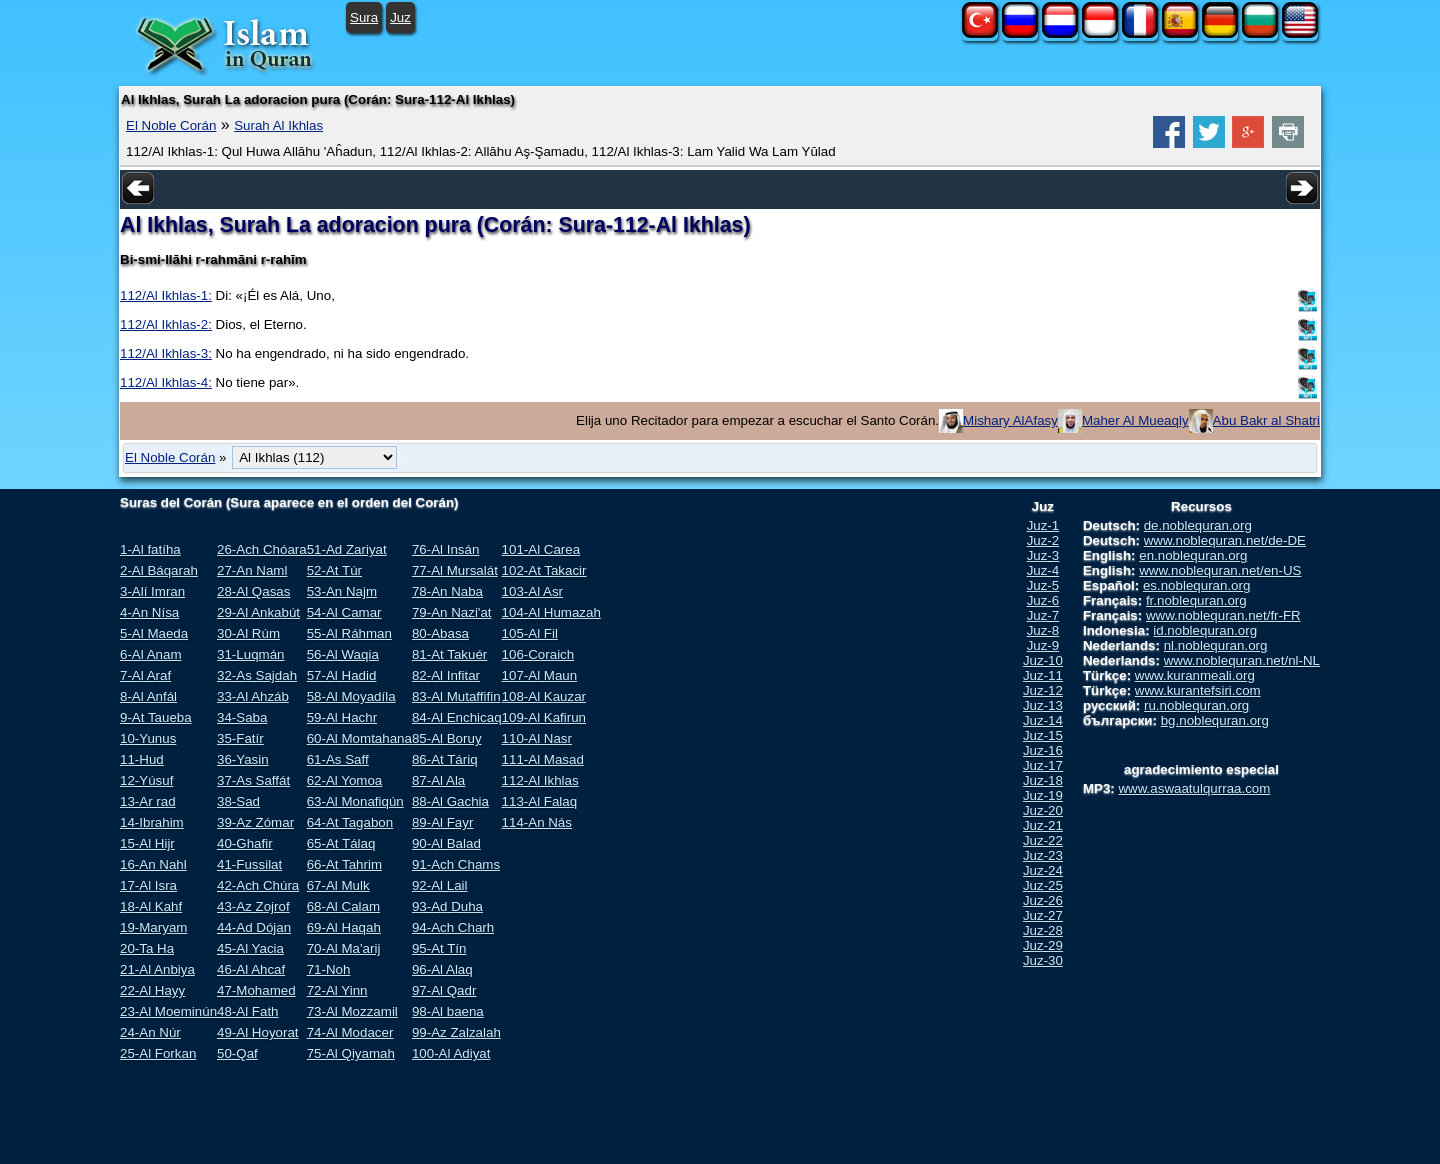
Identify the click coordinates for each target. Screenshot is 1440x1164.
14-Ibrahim (152, 822)
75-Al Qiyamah (351, 1053)
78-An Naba (447, 591)
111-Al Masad (543, 759)
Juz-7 (1043, 615)
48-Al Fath (248, 1011)
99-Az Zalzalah (456, 1032)
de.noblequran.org (1198, 525)
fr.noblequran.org (1196, 600)
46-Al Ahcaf (251, 969)
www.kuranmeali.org (1195, 675)
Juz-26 (1043, 900)
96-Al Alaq (442, 969)
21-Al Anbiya (157, 969)
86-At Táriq (445, 759)
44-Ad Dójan (254, 927)
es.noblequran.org (1196, 585)
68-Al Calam (343, 906)
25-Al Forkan (158, 1053)
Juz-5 (1043, 585)
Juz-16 (1043, 750)
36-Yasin (243, 759)
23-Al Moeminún (168, 1011)
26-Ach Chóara (262, 549)
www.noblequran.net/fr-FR (1223, 615)
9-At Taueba (156, 717)
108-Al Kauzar (544, 696)
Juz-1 (1043, 525)
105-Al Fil (530, 633)
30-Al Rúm (248, 633)
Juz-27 (1043, 915)
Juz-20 (1043, 810)
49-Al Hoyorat (258, 1032)
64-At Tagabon (350, 822)
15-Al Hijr (147, 843)
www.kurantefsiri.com (1198, 690)
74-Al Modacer (350, 1032)
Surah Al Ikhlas (278, 125)
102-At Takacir (544, 570)
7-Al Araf (145, 675)
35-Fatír (240, 738)
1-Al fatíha (150, 549)
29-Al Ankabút (258, 612)
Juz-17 (1043, 765)
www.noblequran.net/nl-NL (1242, 660)
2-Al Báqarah (159, 570)
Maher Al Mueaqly (1135, 420)
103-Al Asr (533, 591)
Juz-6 (1043, 600)
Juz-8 (1043, 630)
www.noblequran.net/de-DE (1225, 540)
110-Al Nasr (537, 738)
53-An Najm (342, 591)
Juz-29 (1043, 945)
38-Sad (238, 801)
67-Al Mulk (338, 885)
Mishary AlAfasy (1010, 420)
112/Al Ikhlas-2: (166, 324)
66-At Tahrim (344, 864)
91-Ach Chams (456, 864)
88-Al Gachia (450, 801)
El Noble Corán (171, 125)
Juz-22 (1043, 840)
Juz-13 (1043, 705)
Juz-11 (1043, 675)
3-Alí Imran (152, 591)
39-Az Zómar (255, 822)
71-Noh (329, 969)
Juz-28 (1043, 930)
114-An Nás (537, 822)
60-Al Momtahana (359, 738)
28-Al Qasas (253, 591)
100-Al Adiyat (451, 1053)
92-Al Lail (440, 885)
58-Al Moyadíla (351, 696)
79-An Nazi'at (452, 612)
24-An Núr (150, 1032)
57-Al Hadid (342, 675)
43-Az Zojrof (253, 906)
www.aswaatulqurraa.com (1194, 788)
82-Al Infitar (446, 675)
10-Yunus (148, 738)
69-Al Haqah (344, 927)
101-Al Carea (541, 549)
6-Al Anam (151, 654)
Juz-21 (1043, 825)
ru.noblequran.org (1196, 705)
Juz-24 (1043, 870)
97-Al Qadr (444, 990)
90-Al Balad (446, 843)
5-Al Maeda (154, 633)
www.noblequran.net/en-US (1220, 570)
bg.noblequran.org (1215, 720)
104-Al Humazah (551, 612)
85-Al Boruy (447, 738)
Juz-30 (1043, 960)
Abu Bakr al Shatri (1266, 420)
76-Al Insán (445, 549)
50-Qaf (237, 1053)
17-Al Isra (148, 885)
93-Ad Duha (447, 906)
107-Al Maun (540, 675)
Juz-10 (1043, 660)
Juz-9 (1043, 645)
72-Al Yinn (337, 990)
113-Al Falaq (540, 801)
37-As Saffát (253, 780)
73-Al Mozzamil (352, 1011)
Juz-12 (1043, 690)
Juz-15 (1043, 735)
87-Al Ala (438, 780)
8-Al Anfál (148, 696)
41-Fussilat (249, 864)
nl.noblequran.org (1216, 645)
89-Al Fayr (442, 822)
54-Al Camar (344, 612)
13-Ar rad (148, 801)
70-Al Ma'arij (344, 948)
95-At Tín (439, 948)
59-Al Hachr (342, 717)
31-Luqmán (250, 654)
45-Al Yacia (250, 948)
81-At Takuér (449, 654)
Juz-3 (1043, 555)
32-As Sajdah (257, 675)
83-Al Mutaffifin (456, 696)
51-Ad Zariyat (347, 549)
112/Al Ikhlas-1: (166, 295)
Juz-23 (1043, 855)
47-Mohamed (256, 990)
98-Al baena (448, 1011)
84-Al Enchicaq (457, 717)
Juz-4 (1043, 570)
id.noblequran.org (1205, 630)
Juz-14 (1043, 720)
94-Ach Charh (453, 927)
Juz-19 (1043, 795)
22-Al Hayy (152, 990)
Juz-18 (1043, 780)
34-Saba (242, 717)
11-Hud (142, 759)
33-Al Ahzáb (253, 696)
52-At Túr (334, 570)
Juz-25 (1043, 885)
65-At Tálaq (341, 843)
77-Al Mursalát (455, 570)
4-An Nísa (149, 612)
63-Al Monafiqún (355, 801)
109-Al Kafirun (544, 717)
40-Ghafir (245, 843)
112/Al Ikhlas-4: (166, 382)
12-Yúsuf (146, 780)
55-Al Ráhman (349, 633)
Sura (364, 17)
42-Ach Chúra (258, 885)
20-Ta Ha (147, 948)
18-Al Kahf (151, 906)
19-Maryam (153, 927)
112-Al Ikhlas (540, 780)
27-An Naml (252, 570)
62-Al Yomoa (345, 780)
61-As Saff (338, 759)
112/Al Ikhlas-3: (166, 353)
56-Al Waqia (343, 654)
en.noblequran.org (1193, 555)
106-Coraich (538, 654)
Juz (400, 17)
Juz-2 (1043, 540)
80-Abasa (440, 633)
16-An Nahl (153, 864)
